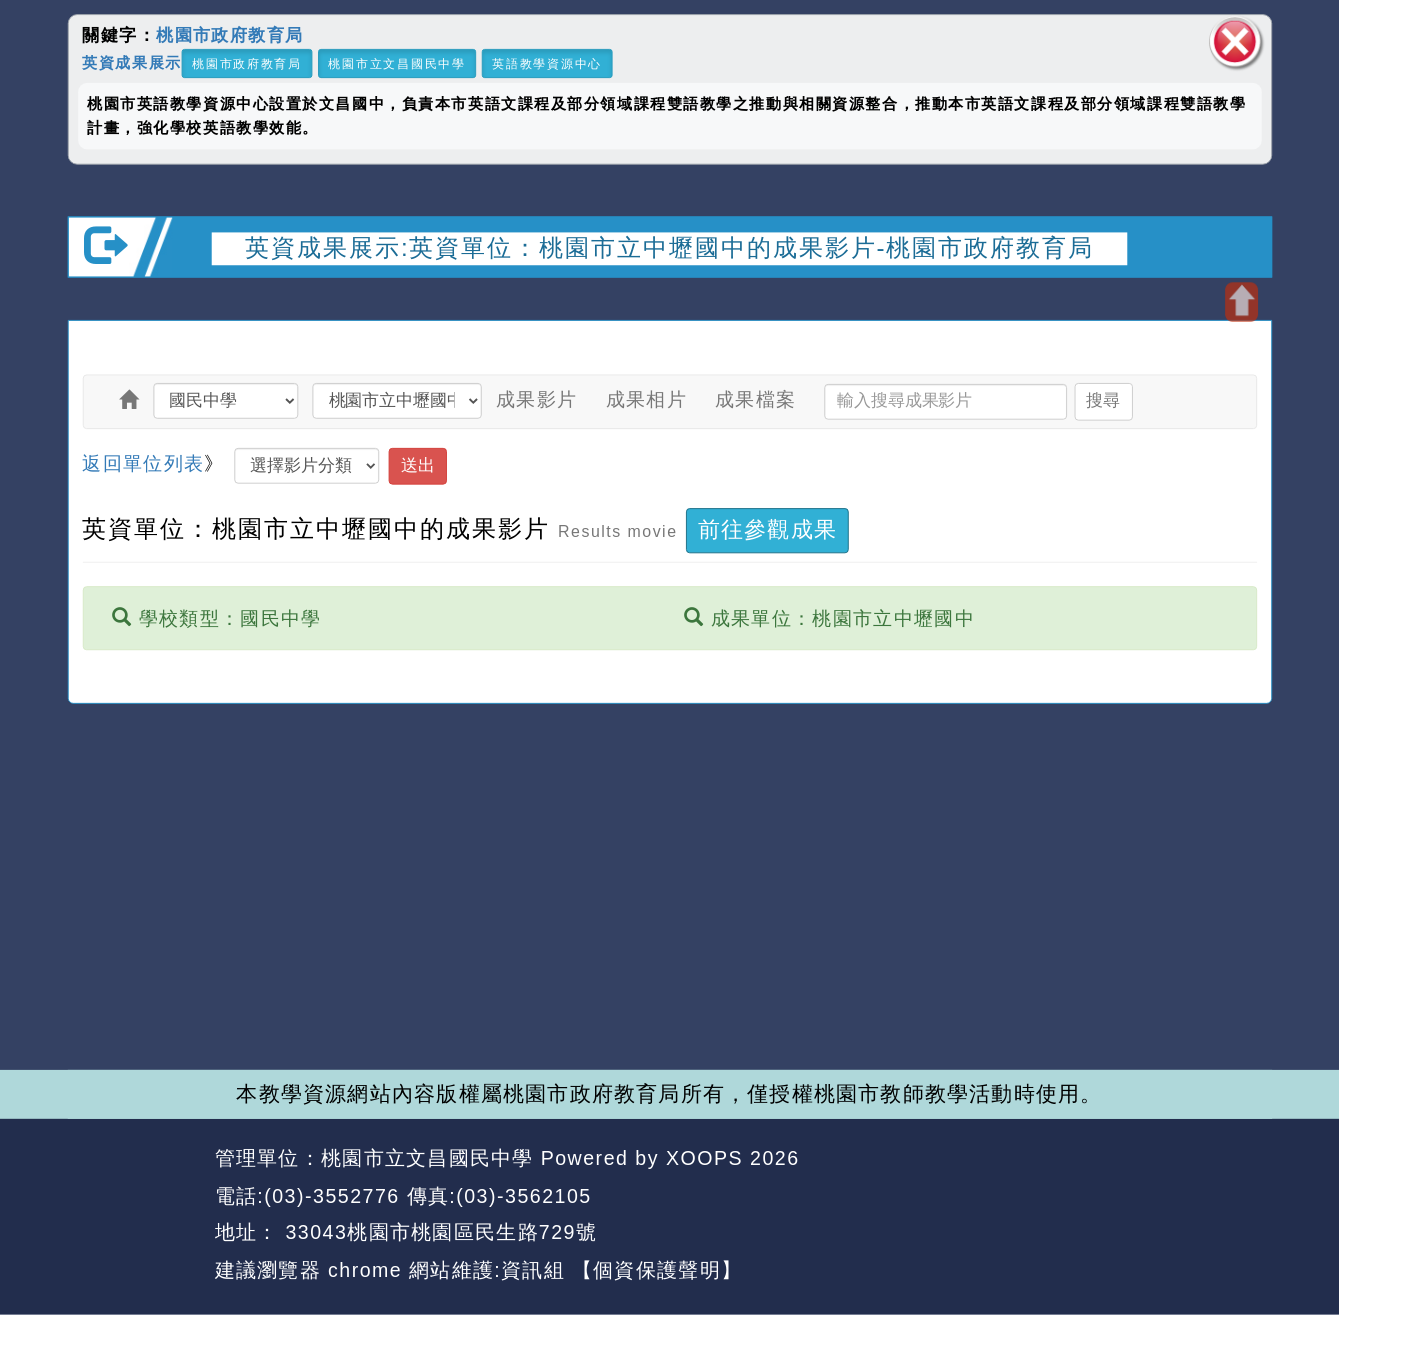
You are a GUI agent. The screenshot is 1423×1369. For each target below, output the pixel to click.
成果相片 (646, 399)
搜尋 (1103, 400)
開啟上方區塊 (1241, 302)
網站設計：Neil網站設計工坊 (134, 1214)
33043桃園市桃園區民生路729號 (437, 1233)
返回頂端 (1223, 1196)
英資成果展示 (131, 62)
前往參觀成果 (767, 530)
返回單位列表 (143, 462)
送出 (418, 465)
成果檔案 (755, 399)
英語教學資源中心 (547, 63)
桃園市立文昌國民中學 (396, 63)
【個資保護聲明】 (657, 1270)
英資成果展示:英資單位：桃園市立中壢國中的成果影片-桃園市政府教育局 (669, 247)
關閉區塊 (1235, 41)
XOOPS (704, 1158)
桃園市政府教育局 (230, 35)
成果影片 (536, 399)
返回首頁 (1101, 1196)
